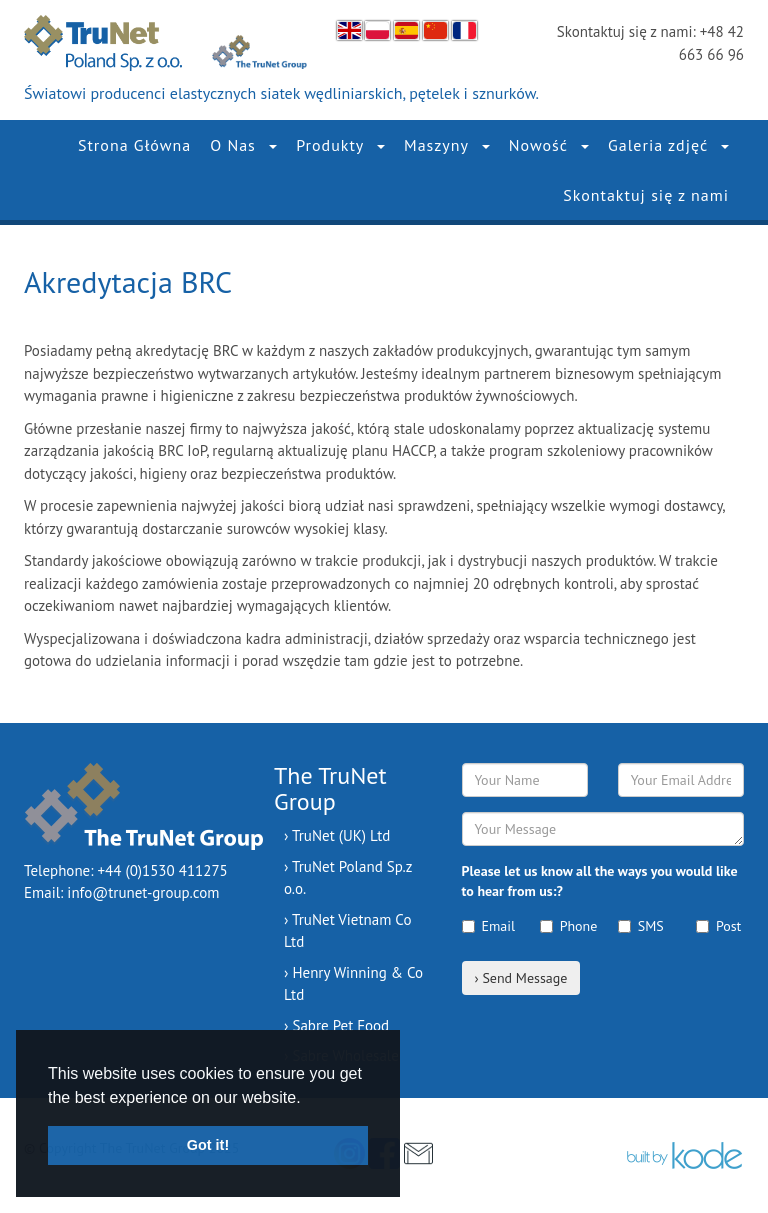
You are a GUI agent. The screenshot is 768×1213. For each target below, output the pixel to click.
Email (486, 926)
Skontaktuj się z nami (646, 195)
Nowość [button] (549, 145)
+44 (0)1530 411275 (163, 870)
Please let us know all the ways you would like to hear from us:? (600, 881)
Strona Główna (134, 145)
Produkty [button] (340, 145)
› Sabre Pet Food (336, 1025)
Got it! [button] (208, 1145)
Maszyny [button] (447, 145)
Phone (564, 926)
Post (718, 926)
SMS (641, 926)
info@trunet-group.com (143, 892)
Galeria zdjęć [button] (668, 145)
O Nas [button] (243, 145)
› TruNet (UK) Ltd (337, 835)
